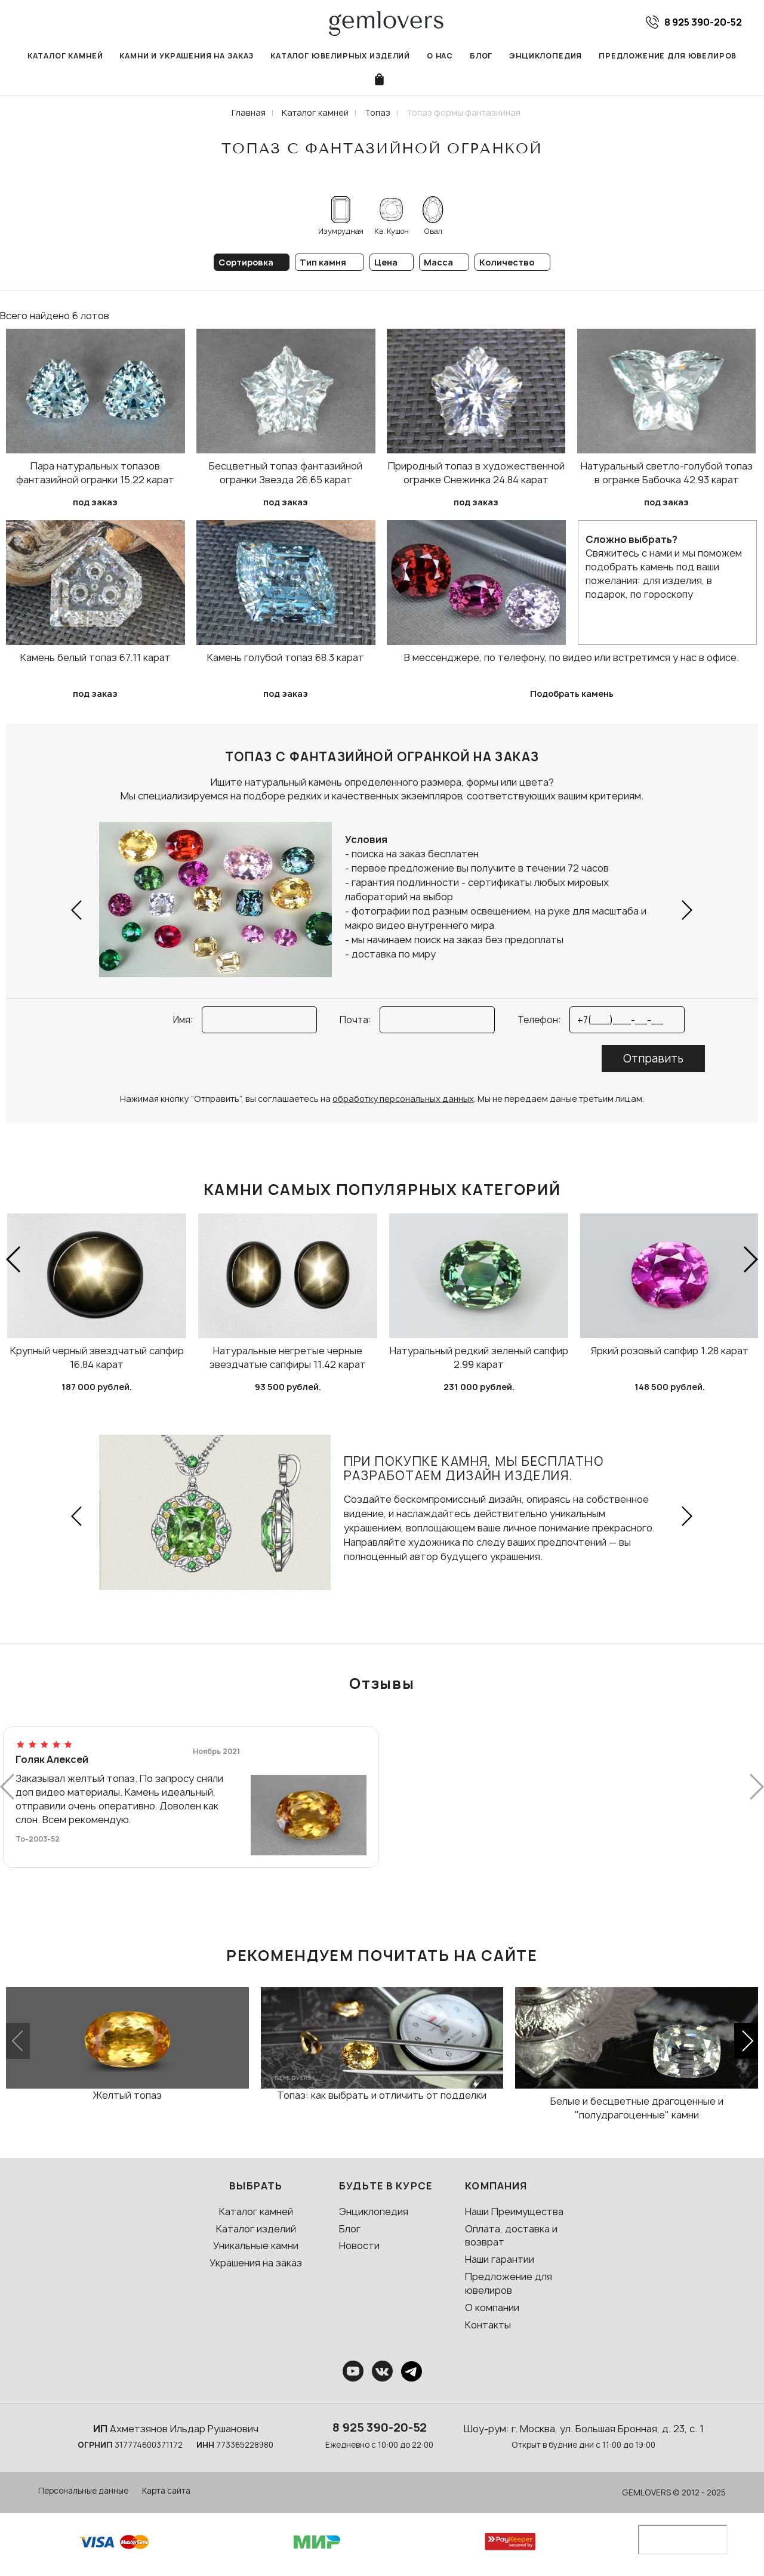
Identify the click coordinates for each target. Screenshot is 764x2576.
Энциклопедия (545, 56)
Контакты (488, 2324)
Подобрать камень (572, 693)
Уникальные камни (255, 2245)
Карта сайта (166, 2490)
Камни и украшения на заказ (186, 56)
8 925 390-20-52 (379, 2427)
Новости (359, 2245)
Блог (481, 56)
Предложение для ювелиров (668, 56)
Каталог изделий (256, 2228)
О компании (492, 2307)
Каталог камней (65, 56)
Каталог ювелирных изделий (340, 56)
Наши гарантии (499, 2259)
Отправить (653, 1058)
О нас (440, 56)
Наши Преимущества (514, 2211)
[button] (77, 910)
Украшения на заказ (256, 2262)
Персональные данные (83, 2490)
